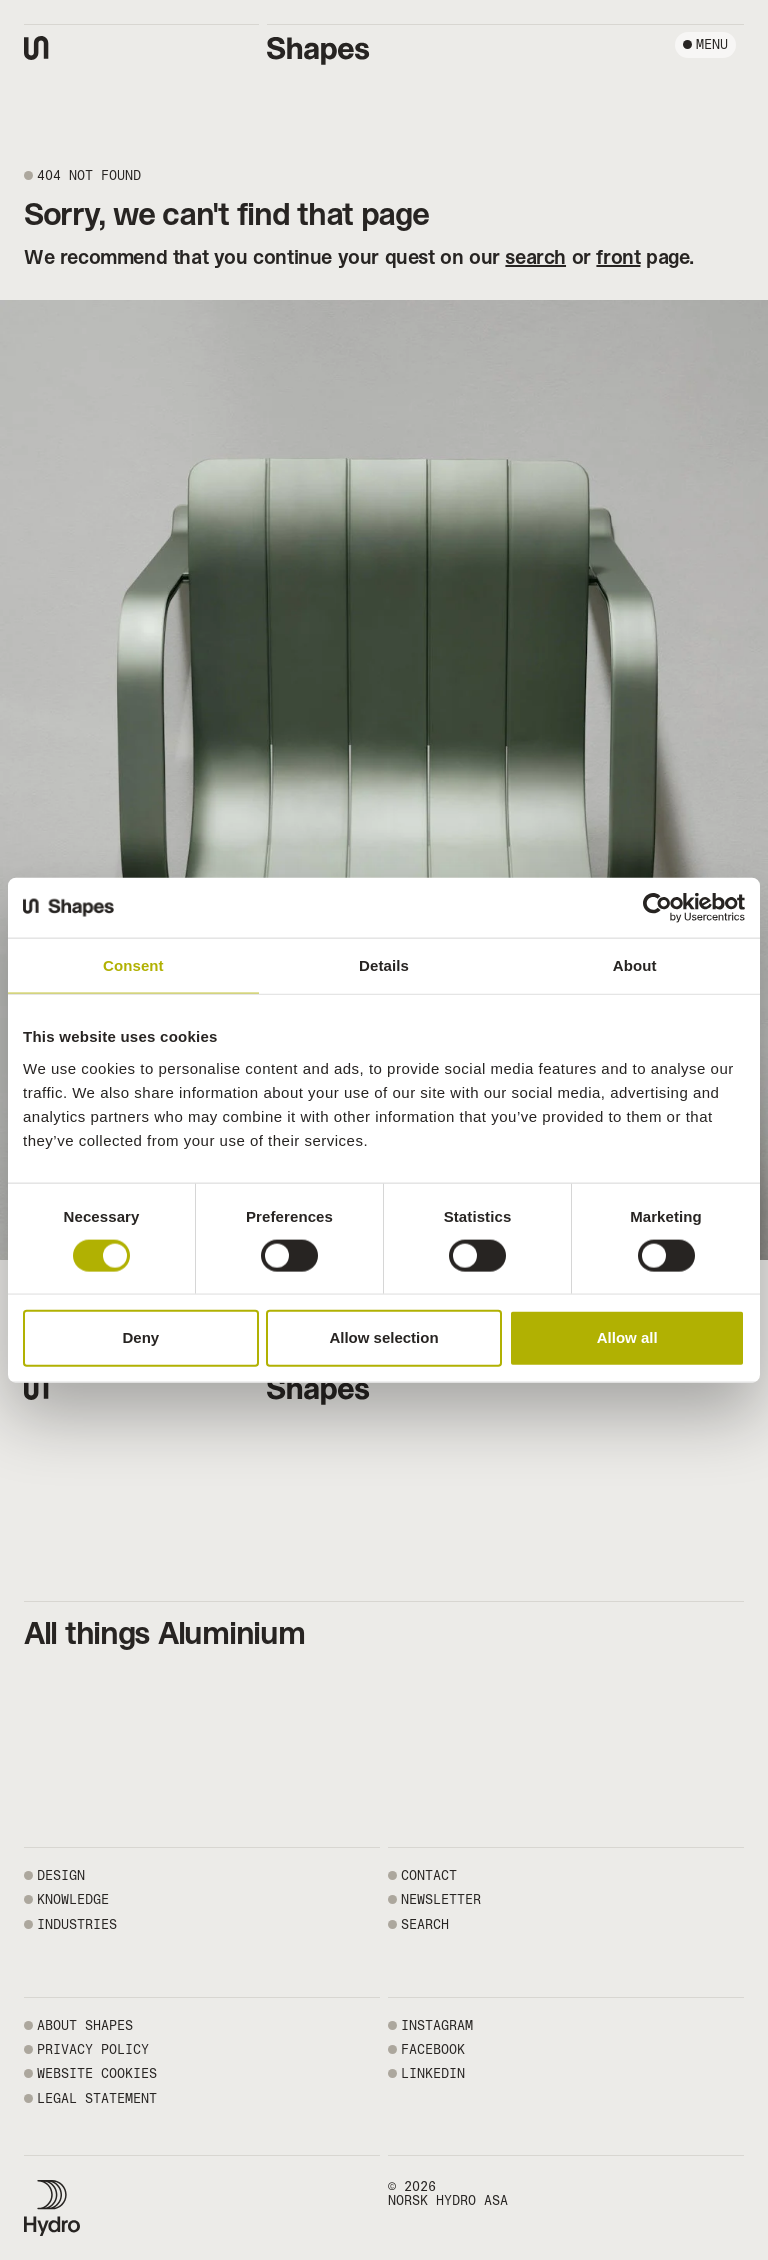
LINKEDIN (433, 2073)
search (535, 257)
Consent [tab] (133, 965)
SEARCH (425, 1924)
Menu (712, 44)
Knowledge (73, 1899)
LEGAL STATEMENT (97, 2098)
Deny (140, 1337)
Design (61, 1875)
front (618, 257)
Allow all (627, 1337)
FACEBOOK (433, 2049)
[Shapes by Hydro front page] (318, 51)
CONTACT (429, 1875)
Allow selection (383, 1337)
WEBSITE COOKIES (97, 2073)
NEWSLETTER (441, 1899)
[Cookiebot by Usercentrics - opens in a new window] (657, 908)
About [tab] (635, 965)
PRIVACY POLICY (93, 2049)
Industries (77, 1924)
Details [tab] (384, 965)
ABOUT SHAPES (85, 2025)
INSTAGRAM (437, 2025)
